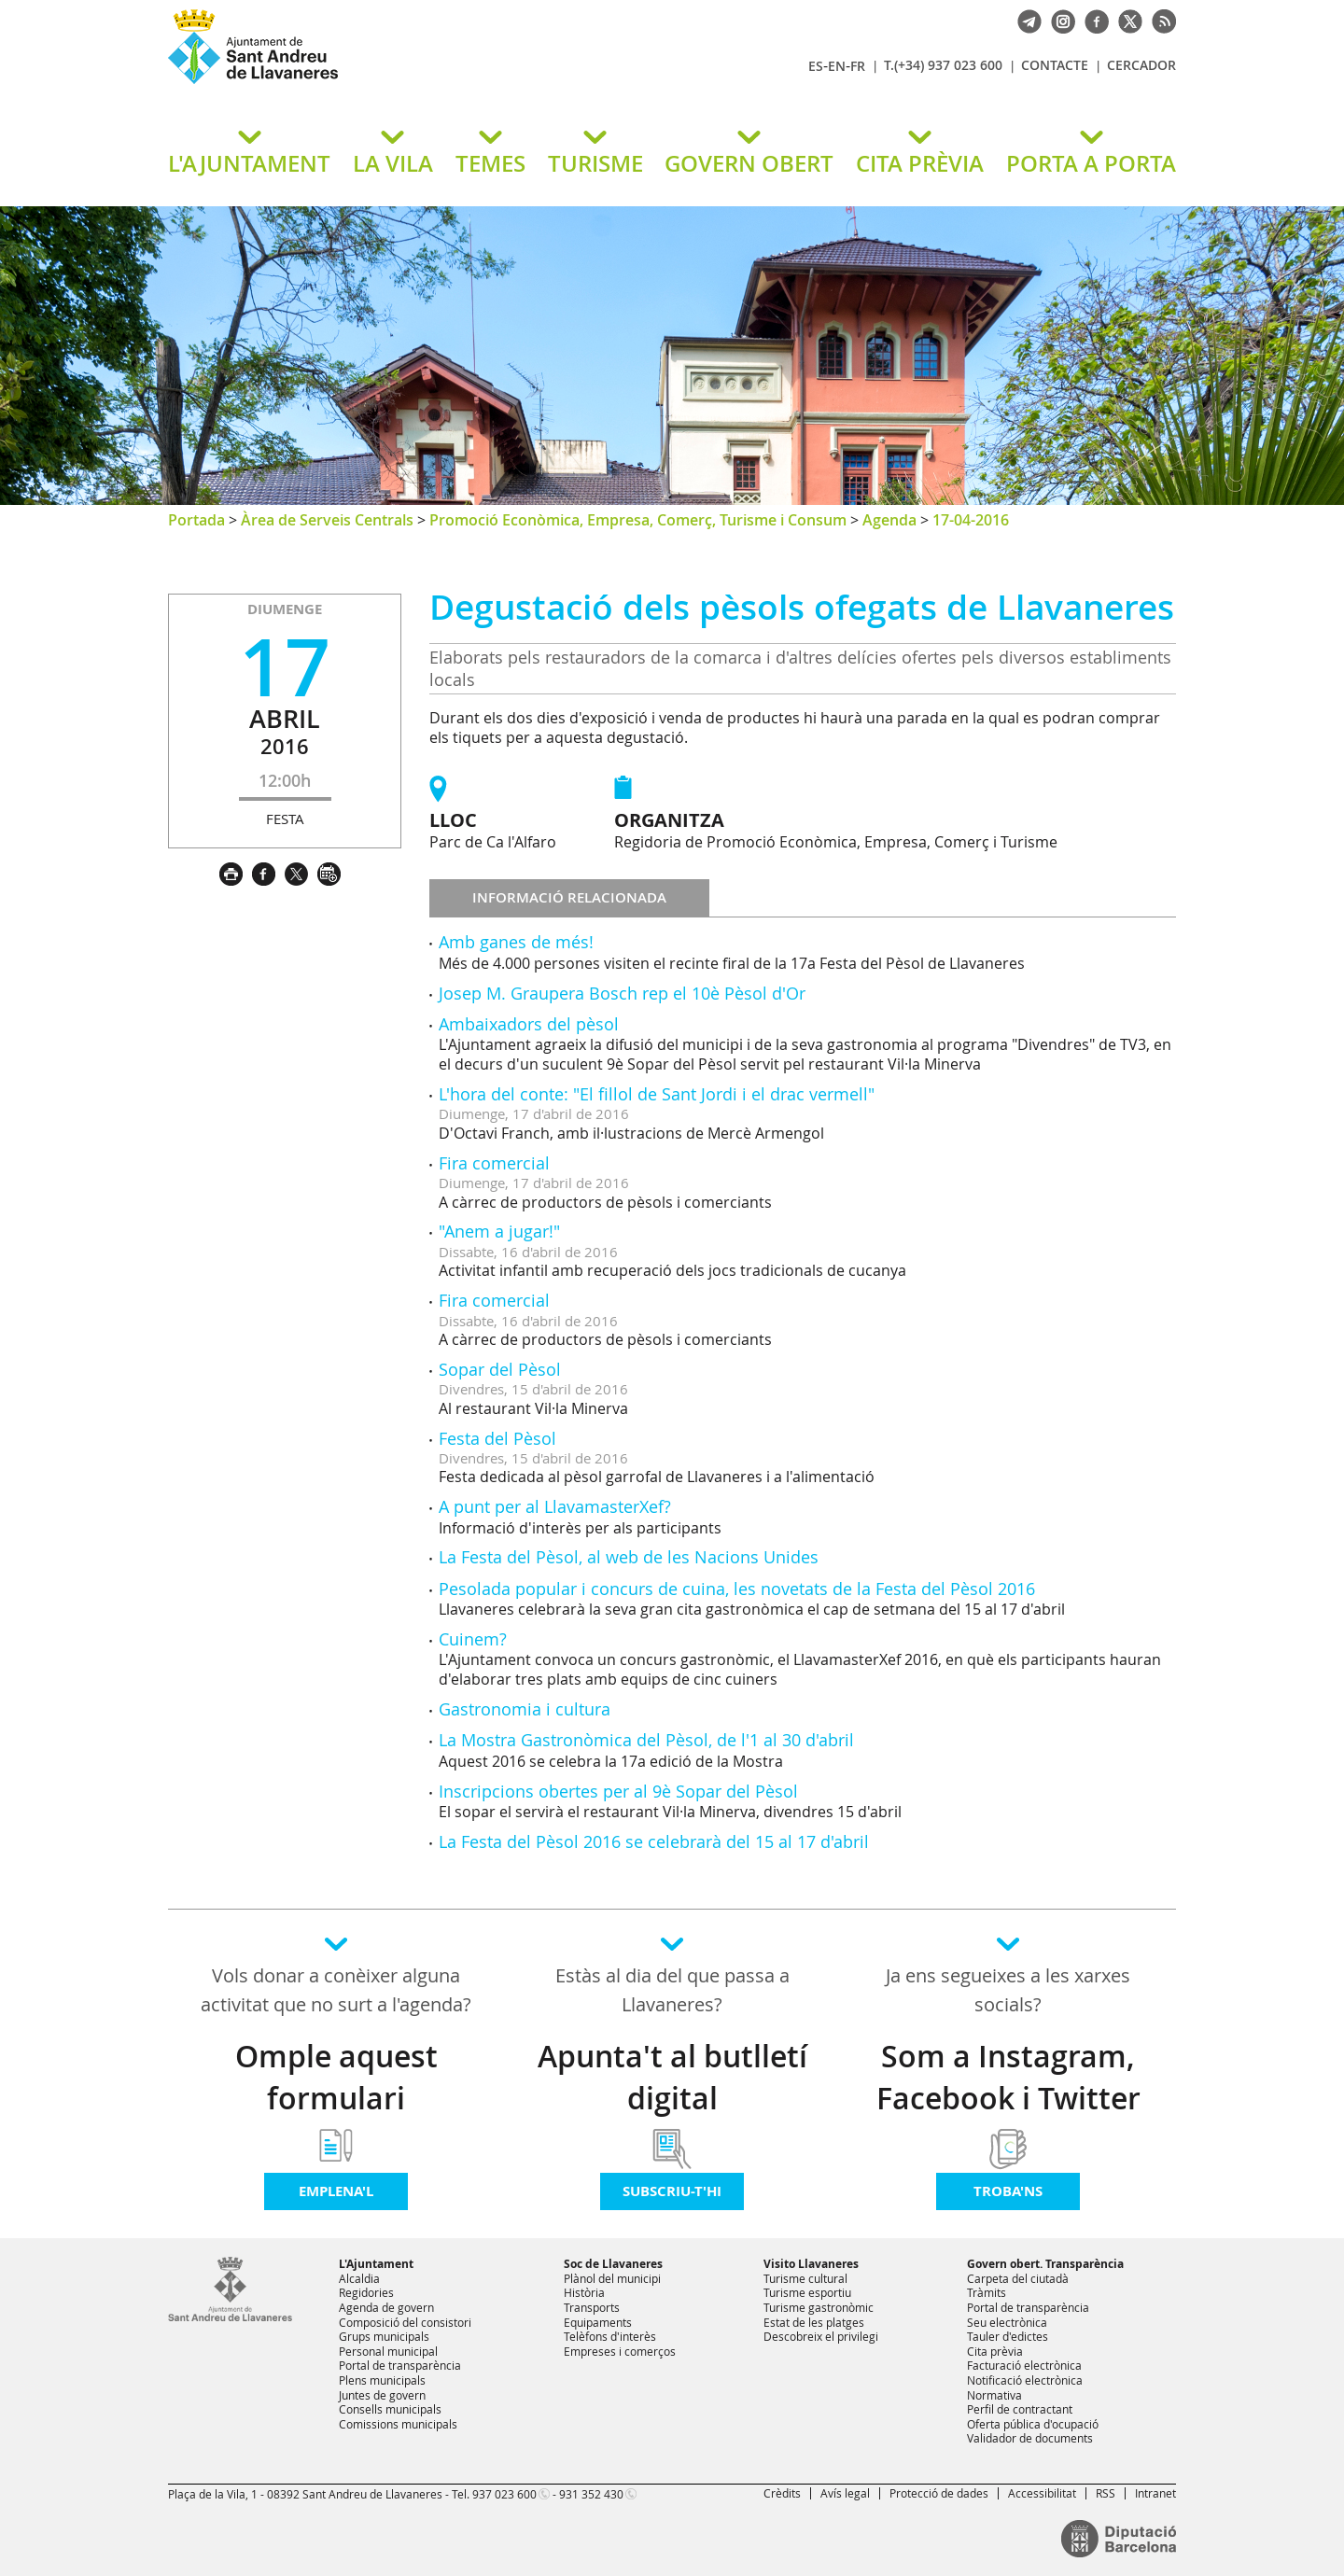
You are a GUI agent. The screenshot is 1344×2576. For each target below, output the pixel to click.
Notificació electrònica (1025, 2380)
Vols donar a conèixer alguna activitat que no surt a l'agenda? (336, 1990)
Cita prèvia (995, 2351)
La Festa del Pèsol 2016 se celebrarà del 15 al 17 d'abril (654, 1841)
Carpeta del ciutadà (1018, 2278)
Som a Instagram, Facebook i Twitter (1008, 2077)
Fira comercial (494, 1163)
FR (857, 66)
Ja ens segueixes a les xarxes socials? (1008, 1990)
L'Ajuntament (376, 2264)
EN (837, 66)
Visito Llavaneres (811, 2264)
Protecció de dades (938, 2492)
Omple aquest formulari (336, 2077)
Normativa (994, 2394)
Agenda (889, 520)
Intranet (1155, 2492)
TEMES (490, 163)
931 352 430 (591, 2493)
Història (584, 2292)
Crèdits (782, 2492)
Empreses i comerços (620, 2351)
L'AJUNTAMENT (249, 163)
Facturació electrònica (1024, 2365)
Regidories (366, 2292)
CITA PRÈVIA (920, 163)
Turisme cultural (805, 2278)
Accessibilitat (1042, 2492)
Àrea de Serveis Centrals (327, 520)
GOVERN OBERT (749, 163)
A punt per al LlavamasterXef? (555, 1506)
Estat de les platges (813, 2322)
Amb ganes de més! (516, 942)
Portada (196, 520)
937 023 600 (504, 2493)
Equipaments (598, 2322)
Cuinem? (473, 1639)
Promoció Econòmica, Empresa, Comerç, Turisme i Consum (638, 520)
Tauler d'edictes (1007, 2336)
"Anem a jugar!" (499, 1231)
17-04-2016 (970, 520)
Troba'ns (1008, 2191)
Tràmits (986, 2292)
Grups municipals (384, 2336)
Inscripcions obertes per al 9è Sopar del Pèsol (618, 1791)
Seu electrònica (1007, 2322)
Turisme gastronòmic (818, 2307)
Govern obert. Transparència (1045, 2264)
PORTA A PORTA (1091, 163)
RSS (1105, 2492)
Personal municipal (388, 2351)
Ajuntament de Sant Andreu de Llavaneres (387, 83)
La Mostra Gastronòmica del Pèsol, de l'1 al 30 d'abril (646, 1740)
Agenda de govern (386, 2307)
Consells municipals (390, 2408)
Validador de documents (1030, 2437)
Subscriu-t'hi (672, 2191)
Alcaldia (359, 2278)
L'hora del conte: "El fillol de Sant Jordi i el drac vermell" (657, 1094)
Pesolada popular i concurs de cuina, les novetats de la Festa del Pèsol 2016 (737, 1588)
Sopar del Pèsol (500, 1369)
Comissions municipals (398, 2423)
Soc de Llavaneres (613, 2264)
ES (815, 66)
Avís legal (845, 2492)
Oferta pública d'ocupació (1033, 2423)
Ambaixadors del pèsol (529, 1024)
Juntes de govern (382, 2394)
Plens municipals (382, 2380)
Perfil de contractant (1019, 2408)
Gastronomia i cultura (524, 1709)
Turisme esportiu (807, 2292)
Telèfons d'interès (610, 2336)
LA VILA (393, 163)
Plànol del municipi (612, 2278)
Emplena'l (336, 2191)
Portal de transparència (400, 2365)
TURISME (595, 163)
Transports (592, 2307)
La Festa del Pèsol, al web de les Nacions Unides (629, 1557)
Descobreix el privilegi (820, 2336)
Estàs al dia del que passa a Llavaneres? (672, 1990)
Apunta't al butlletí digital (672, 2077)
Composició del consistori (405, 2322)
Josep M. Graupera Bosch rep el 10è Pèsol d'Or (622, 993)
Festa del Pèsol (497, 1438)
